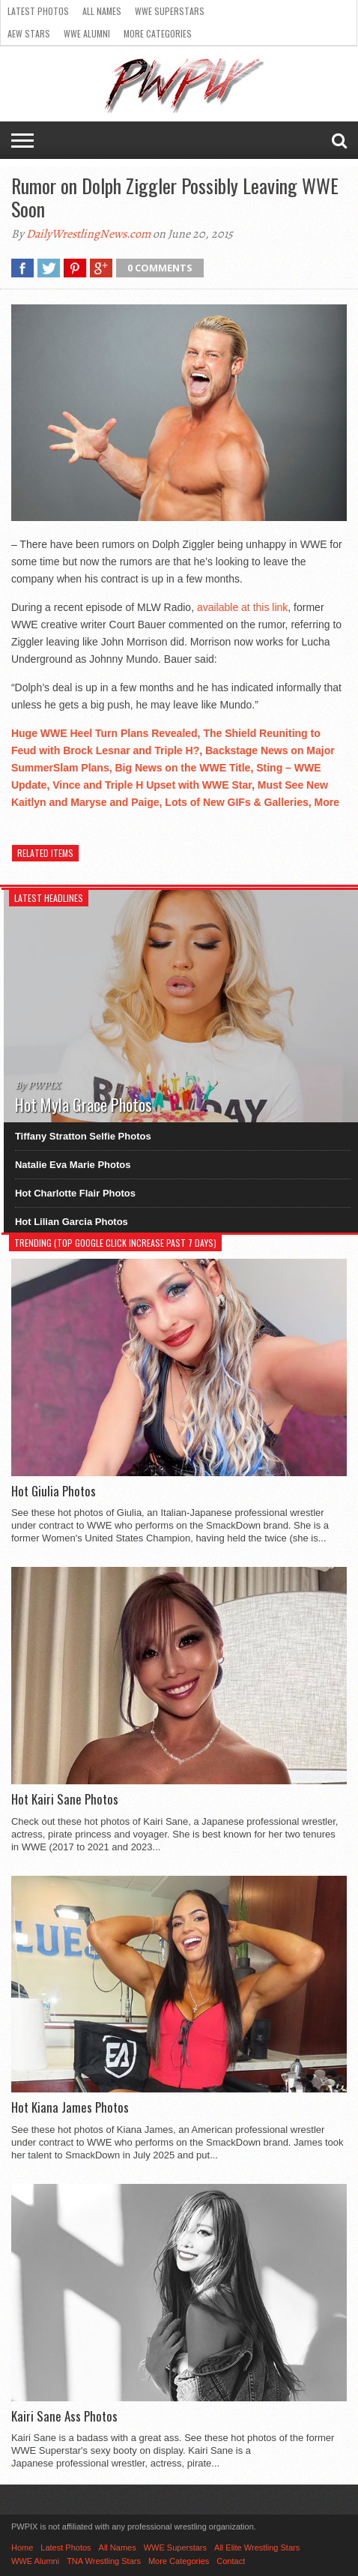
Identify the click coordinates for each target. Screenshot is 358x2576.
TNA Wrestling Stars (104, 2561)
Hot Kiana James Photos (70, 2107)
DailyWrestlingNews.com (88, 234)
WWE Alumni (87, 33)
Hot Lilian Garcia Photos (71, 1221)
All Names (101, 10)
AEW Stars (28, 33)
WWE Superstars (169, 10)
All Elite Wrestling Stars (257, 2547)
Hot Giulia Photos (53, 1491)
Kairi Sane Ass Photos (64, 2416)
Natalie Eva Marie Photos (73, 1164)
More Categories (158, 33)
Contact (230, 2561)
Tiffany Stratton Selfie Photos (83, 1136)
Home (22, 2547)
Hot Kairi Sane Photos (64, 1799)
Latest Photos (38, 10)
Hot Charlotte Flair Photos (75, 1193)
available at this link (242, 607)
